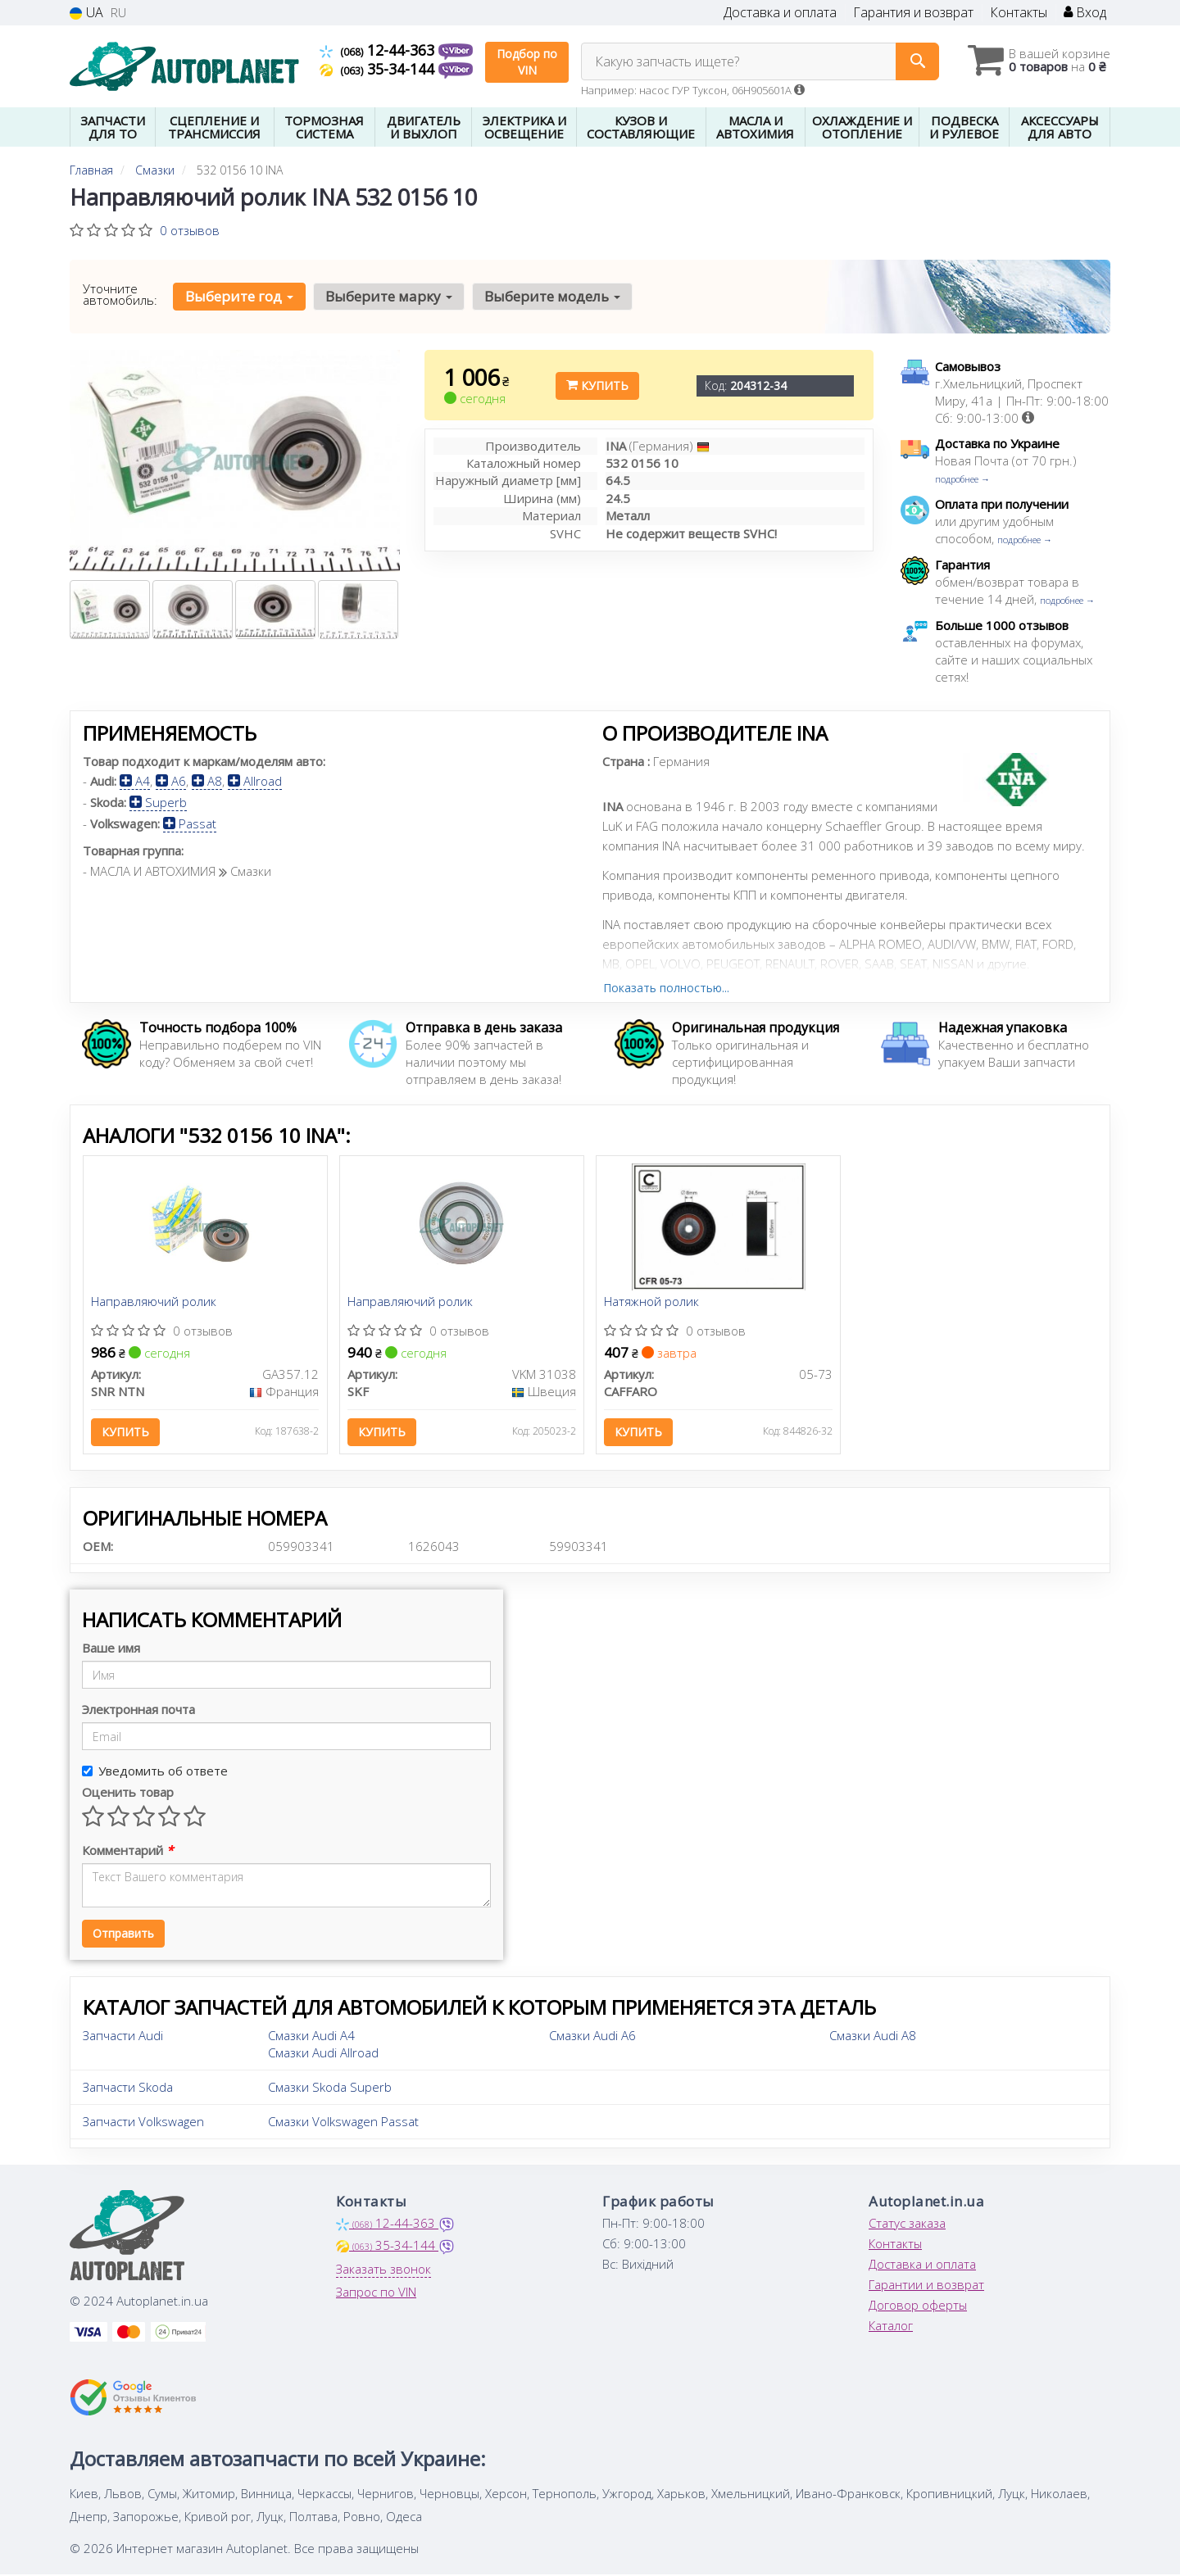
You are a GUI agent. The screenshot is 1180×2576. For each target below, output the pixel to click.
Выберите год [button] (239, 296)
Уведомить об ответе (155, 1773)
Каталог (891, 2328)
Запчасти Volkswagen (143, 2124)
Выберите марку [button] (388, 296)
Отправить (123, 1935)
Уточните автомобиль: (120, 294)
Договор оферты (918, 2307)
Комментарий (127, 1852)
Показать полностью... (666, 987)
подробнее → (962, 479)
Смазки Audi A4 (311, 2038)
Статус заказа (907, 2225)
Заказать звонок (383, 2271)
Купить (597, 385)
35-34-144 (379, 69)
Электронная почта (138, 1711)
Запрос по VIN (376, 2294)
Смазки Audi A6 (592, 2038)
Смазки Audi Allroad (323, 2055)
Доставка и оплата (780, 12)
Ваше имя (111, 1650)
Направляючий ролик (154, 1302)
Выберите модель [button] (551, 296)
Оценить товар (128, 1794)
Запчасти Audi (123, 2038)
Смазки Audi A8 (872, 2038)
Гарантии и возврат (926, 2287)
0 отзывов (190, 230)
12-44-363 (379, 50)
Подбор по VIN (527, 62)
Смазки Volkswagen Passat (343, 2124)
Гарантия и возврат (913, 12)
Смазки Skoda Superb (330, 2089)
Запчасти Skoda (128, 2089)
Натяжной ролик (652, 1302)
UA (86, 12)
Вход (1085, 12)
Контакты (1018, 12)
